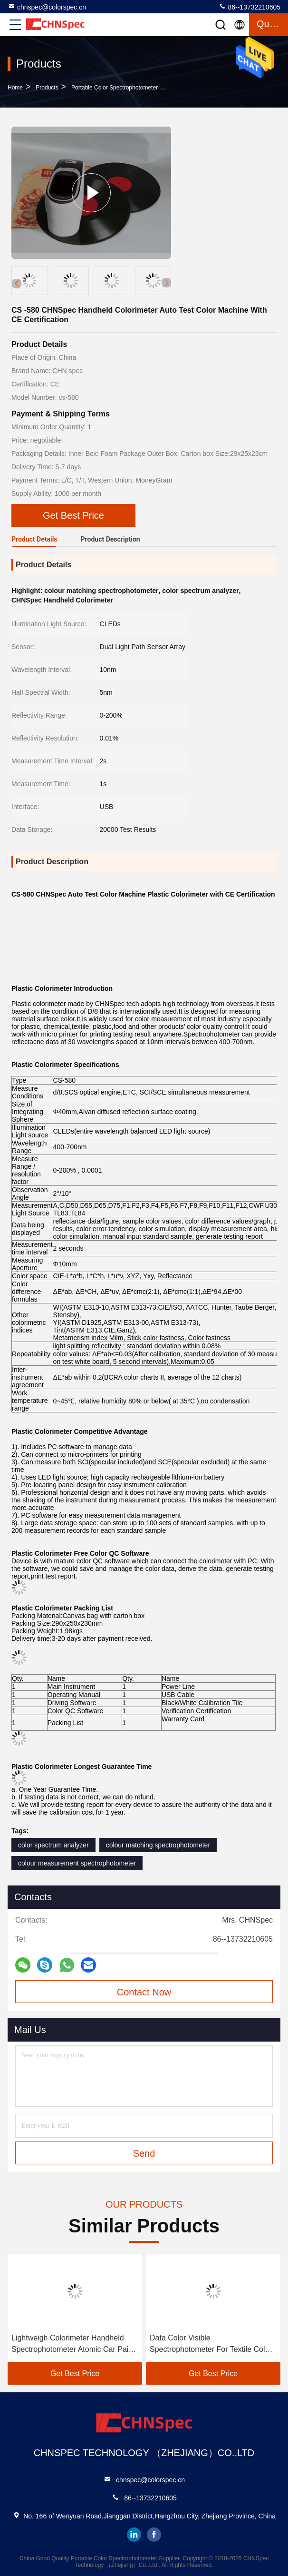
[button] (166, 282)
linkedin (134, 2534)
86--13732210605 (249, 6)
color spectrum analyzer (53, 1845)
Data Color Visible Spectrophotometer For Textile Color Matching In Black (211, 2344)
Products (47, 87)
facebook (154, 2534)
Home (15, 87)
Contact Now (144, 1992)
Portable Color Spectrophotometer (114, 87)
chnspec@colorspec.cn (47, 6)
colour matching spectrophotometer (158, 1845)
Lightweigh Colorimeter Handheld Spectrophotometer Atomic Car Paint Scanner (73, 2344)
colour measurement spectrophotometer (77, 1863)
